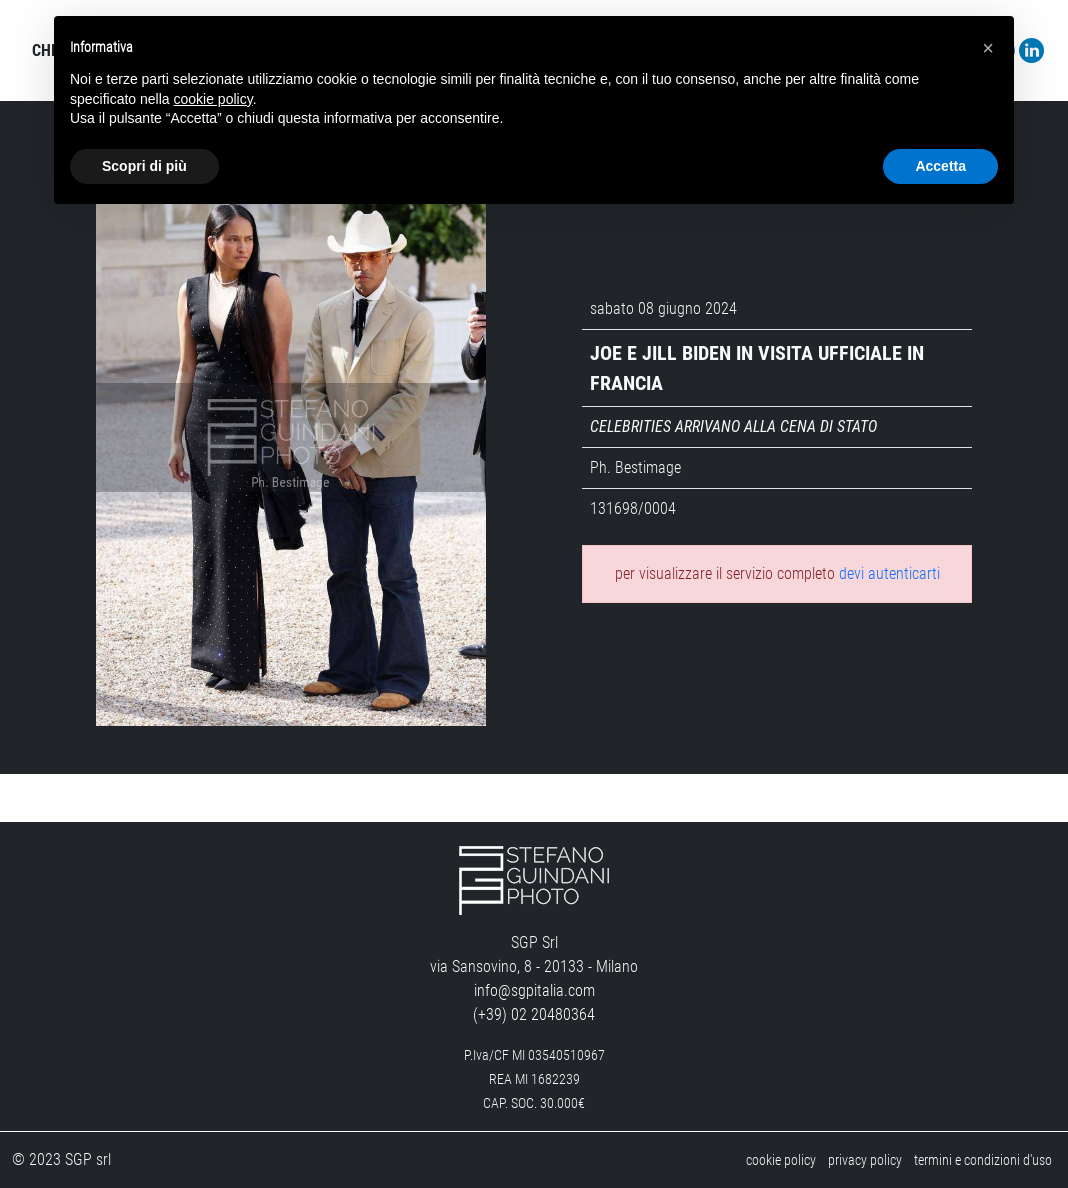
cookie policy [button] (213, 99)
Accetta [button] (940, 166)
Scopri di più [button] (144, 166)
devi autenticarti (889, 573)
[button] (988, 48)
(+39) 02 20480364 (534, 1014)
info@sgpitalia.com (534, 990)
